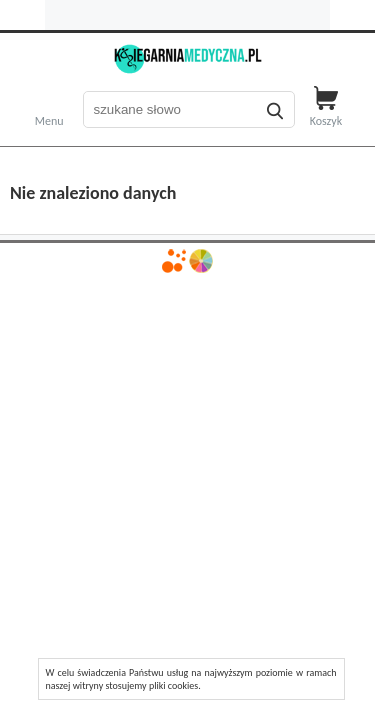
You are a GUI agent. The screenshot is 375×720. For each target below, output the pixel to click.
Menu (49, 119)
